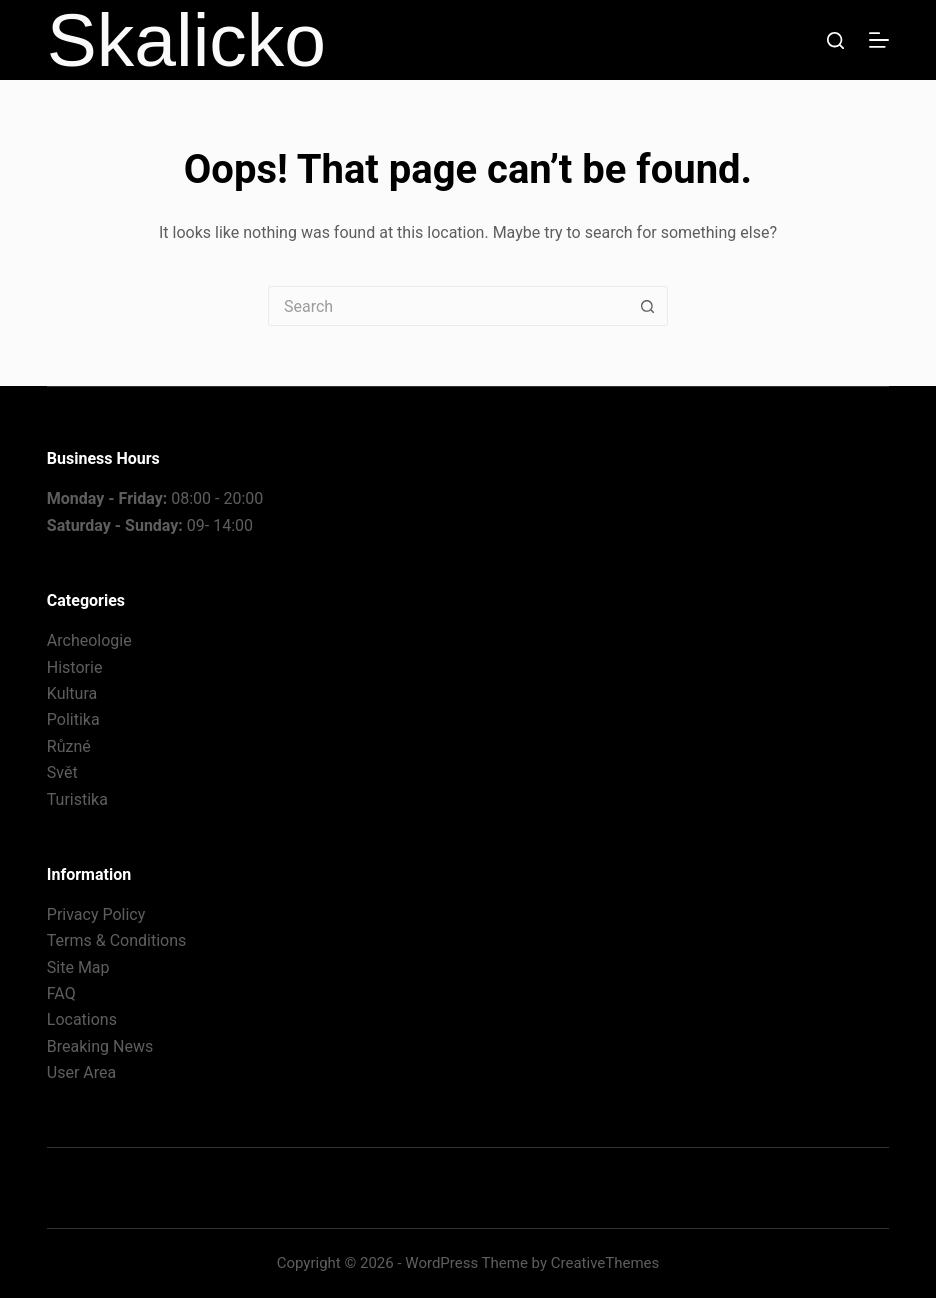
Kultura (72, 693)
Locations (82, 1019)
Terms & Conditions (117, 940)
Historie (75, 667)
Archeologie (89, 640)
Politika (73, 719)
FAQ (61, 993)
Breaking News (100, 1046)
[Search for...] (448, 306)
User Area (81, 1072)
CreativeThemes (605, 1263)
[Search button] (648, 306)
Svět (62, 772)
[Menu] (879, 40)
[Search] (835, 40)
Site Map (78, 967)
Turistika (77, 799)
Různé (69, 746)
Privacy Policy (96, 914)
